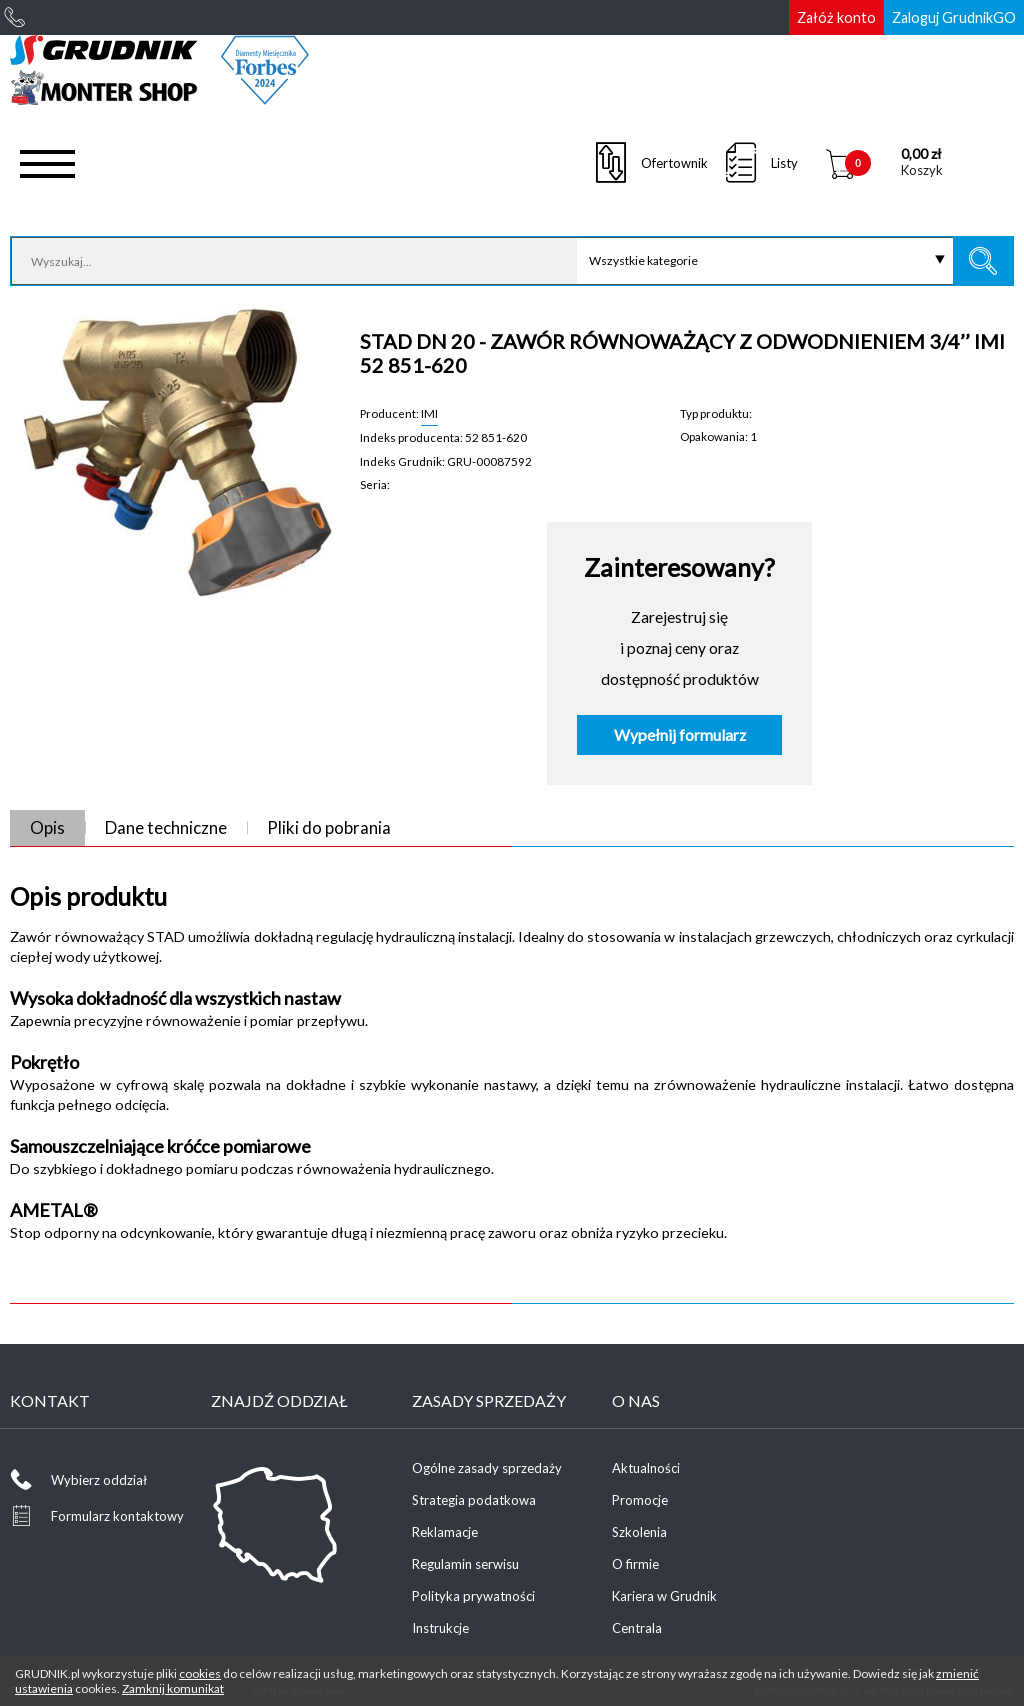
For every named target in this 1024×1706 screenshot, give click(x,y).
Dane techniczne (166, 827)
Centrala (637, 1628)
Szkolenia (639, 1532)
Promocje (640, 1500)
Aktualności (646, 1468)
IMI (429, 413)
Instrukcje (440, 1628)
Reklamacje (445, 1532)
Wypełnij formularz (680, 735)
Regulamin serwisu (465, 1564)
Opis (47, 827)
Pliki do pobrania (329, 827)
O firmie (635, 1564)
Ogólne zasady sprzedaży (487, 1468)
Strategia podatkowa (474, 1500)
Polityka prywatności (473, 1596)
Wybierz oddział (99, 1480)
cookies (200, 1673)
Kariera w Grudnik (664, 1596)
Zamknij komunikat (173, 1688)
